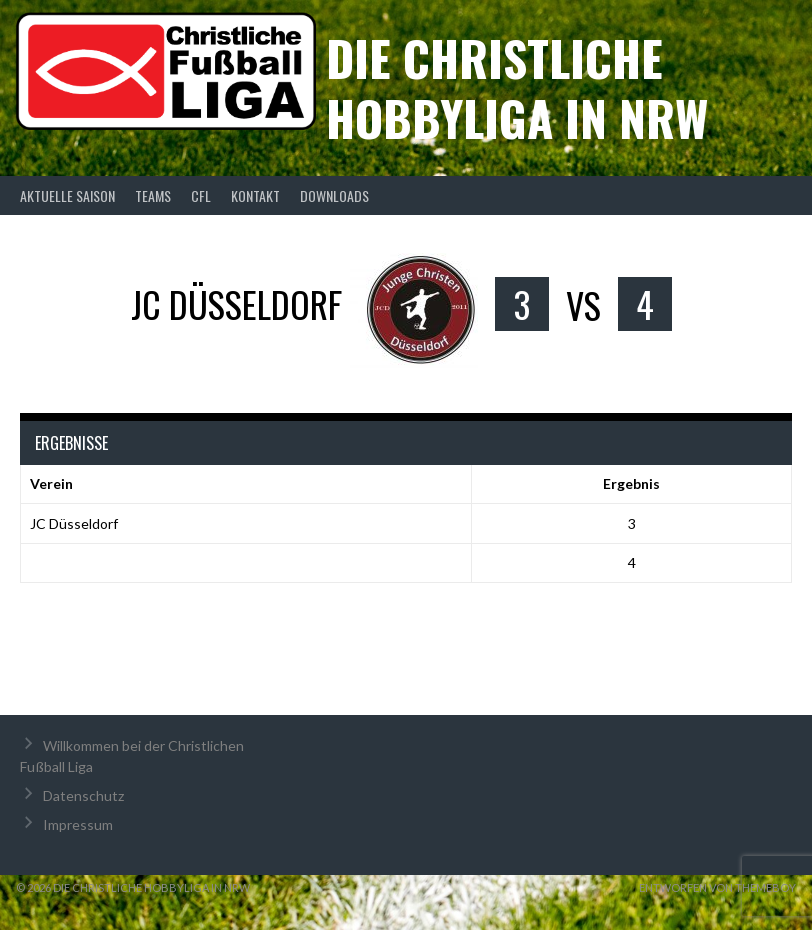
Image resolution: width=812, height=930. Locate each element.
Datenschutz (83, 795)
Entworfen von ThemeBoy (717, 887)
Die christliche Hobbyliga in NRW (517, 87)
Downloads (334, 195)
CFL (201, 195)
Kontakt (255, 195)
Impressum (78, 824)
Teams (153, 195)
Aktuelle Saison (67, 195)
